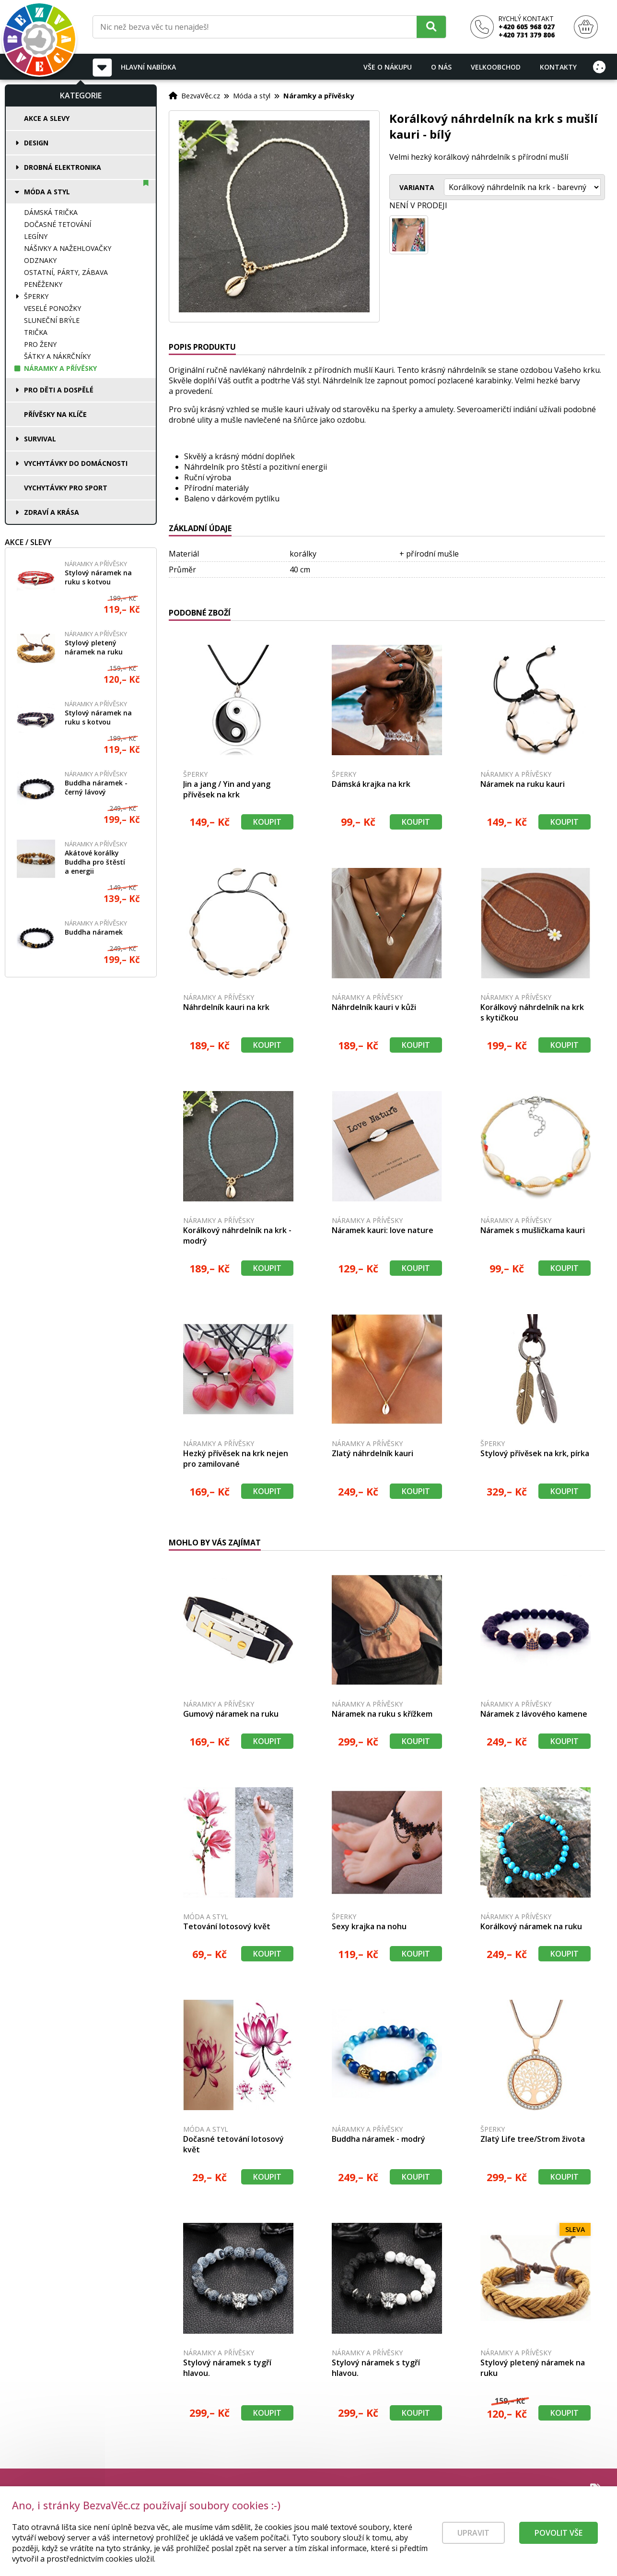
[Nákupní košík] (586, 27)
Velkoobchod (496, 66)
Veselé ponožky (52, 308)
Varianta (416, 187)
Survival (40, 438)
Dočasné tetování (57, 224)
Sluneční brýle (52, 320)
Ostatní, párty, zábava (66, 272)
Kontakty (558, 66)
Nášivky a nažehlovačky (67, 248)
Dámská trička (51, 212)
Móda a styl (47, 191)
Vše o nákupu (387, 66)
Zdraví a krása (51, 512)
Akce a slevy (47, 118)
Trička (35, 332)
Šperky (36, 296)
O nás (441, 66)
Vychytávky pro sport (65, 487)
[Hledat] (431, 26)
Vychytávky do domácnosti (76, 463)
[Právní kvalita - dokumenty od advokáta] (104, 2510)
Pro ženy (40, 344)
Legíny (35, 236)
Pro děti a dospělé (58, 389)
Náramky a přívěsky (60, 368)
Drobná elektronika (62, 167)
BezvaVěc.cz (200, 95)
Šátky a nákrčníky (57, 356)
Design (36, 142)
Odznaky (40, 260)
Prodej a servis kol (568, 2522)
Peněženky (43, 284)
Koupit (267, 822)
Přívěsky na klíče (55, 414)
